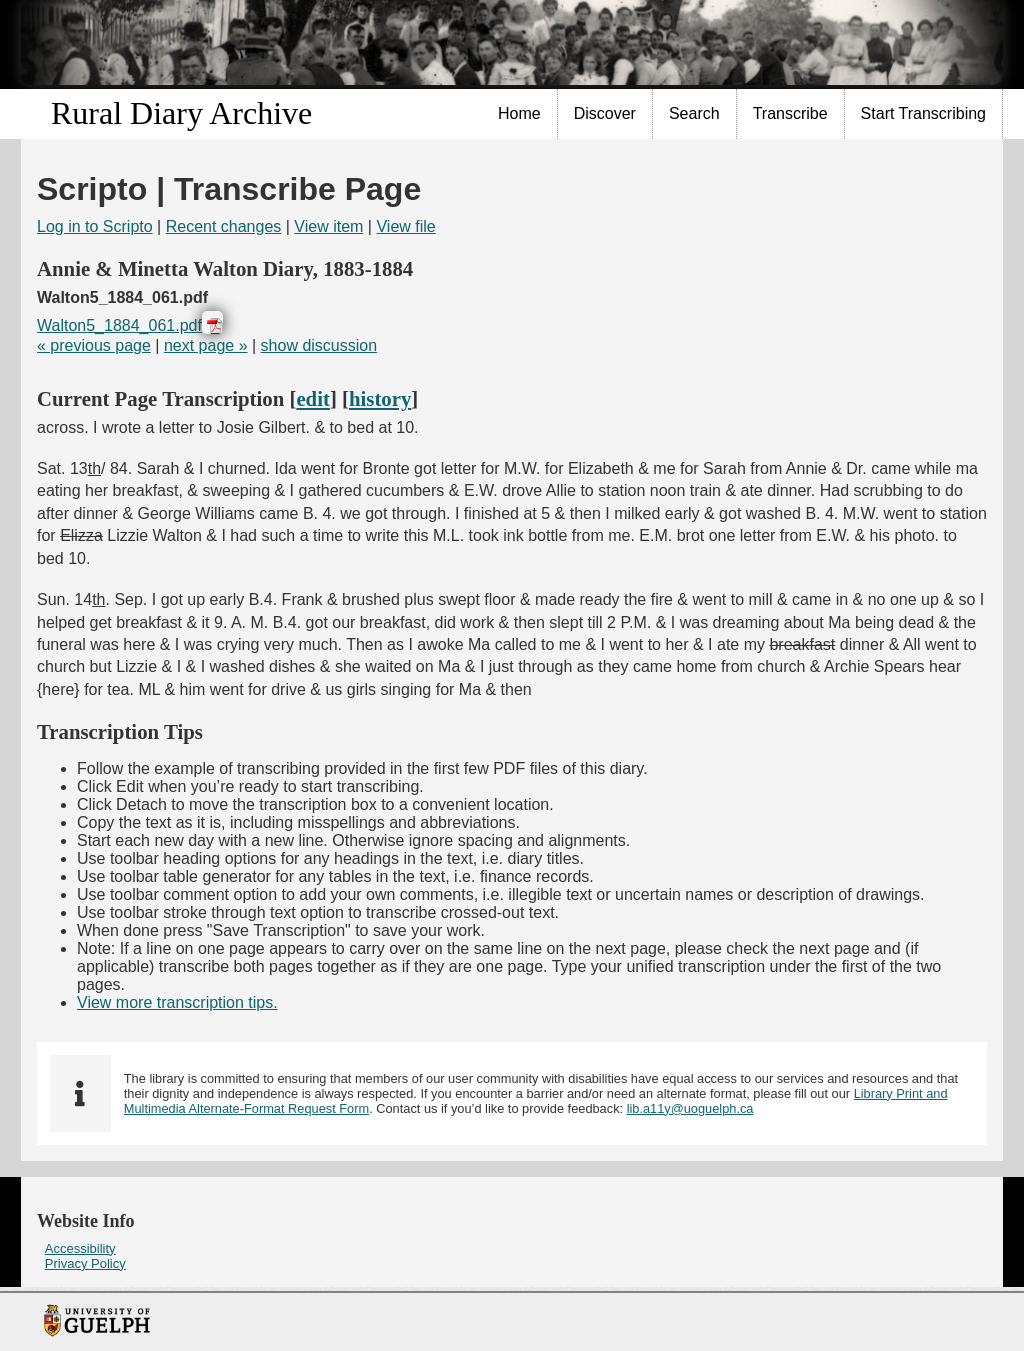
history (380, 398)
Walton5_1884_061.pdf (119, 325)
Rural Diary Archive (181, 113)
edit (313, 398)
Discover (605, 113)
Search (694, 113)
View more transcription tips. (177, 1002)
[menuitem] (520, 114)
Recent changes (224, 226)
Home (519, 113)
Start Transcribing (923, 113)
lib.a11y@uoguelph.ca (690, 1108)
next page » (206, 345)
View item (328, 226)
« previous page (94, 345)
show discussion (319, 345)
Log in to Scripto (95, 226)
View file (405, 226)
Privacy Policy (85, 1263)
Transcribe (790, 113)
